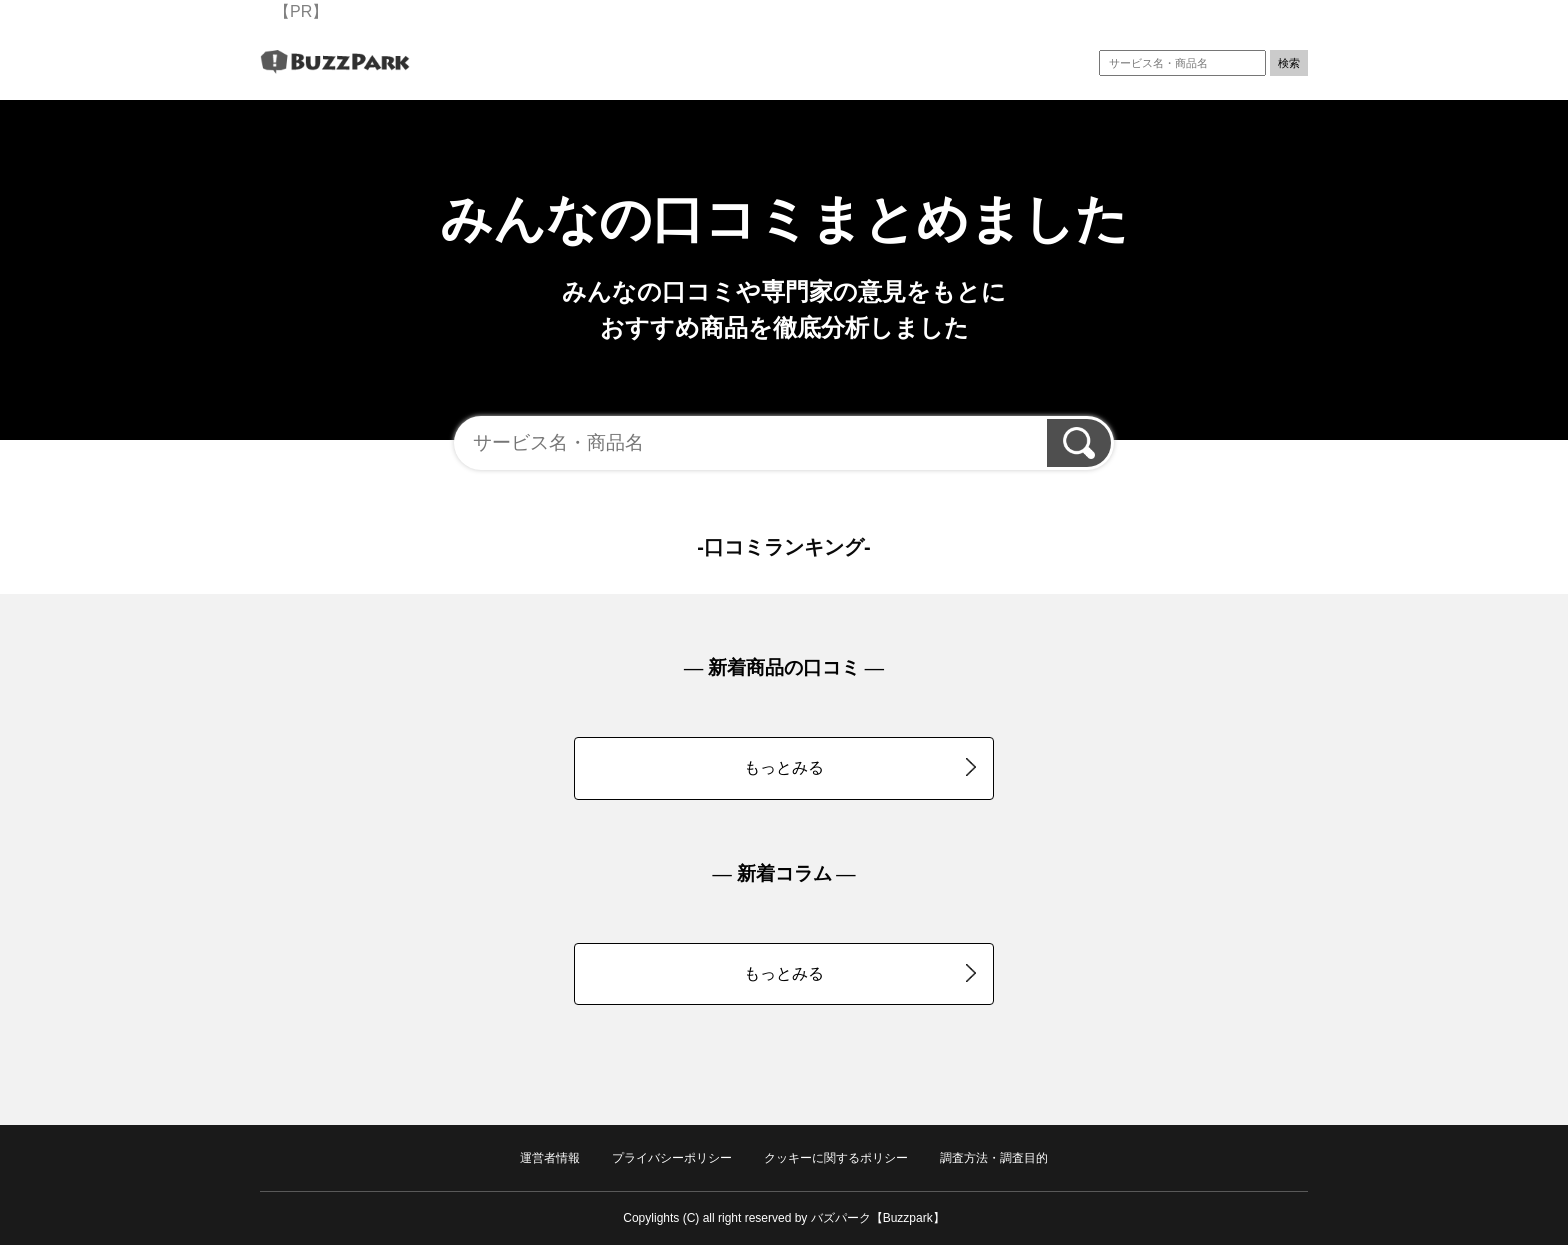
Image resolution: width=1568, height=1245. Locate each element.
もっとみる (860, 767)
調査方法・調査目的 (994, 1158)
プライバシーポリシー (672, 1158)
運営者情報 (550, 1158)
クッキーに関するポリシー (836, 1158)
